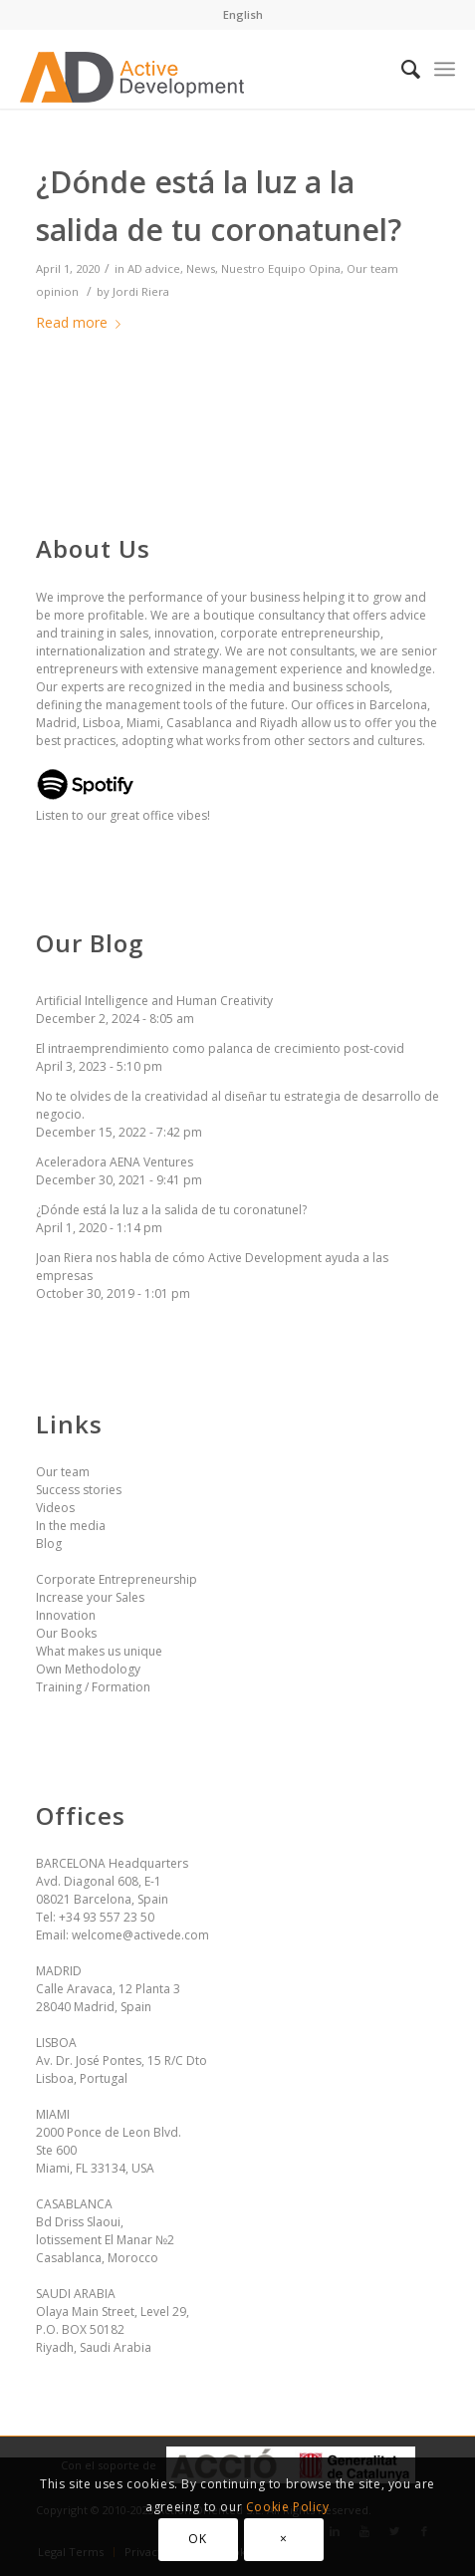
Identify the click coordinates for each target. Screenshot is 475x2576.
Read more (82, 322)
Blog (49, 1543)
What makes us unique (99, 1651)
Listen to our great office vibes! (123, 806)
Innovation (66, 1615)
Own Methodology (88, 1669)
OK (197, 2538)
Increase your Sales (90, 1597)
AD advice (153, 268)
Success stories (78, 1489)
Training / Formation (93, 1686)
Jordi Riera (141, 291)
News (200, 268)
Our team (63, 1471)
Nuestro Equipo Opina (281, 268)
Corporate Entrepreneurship (116, 1579)
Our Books (66, 1633)
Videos (55, 1507)
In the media (71, 1525)
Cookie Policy (288, 2506)
